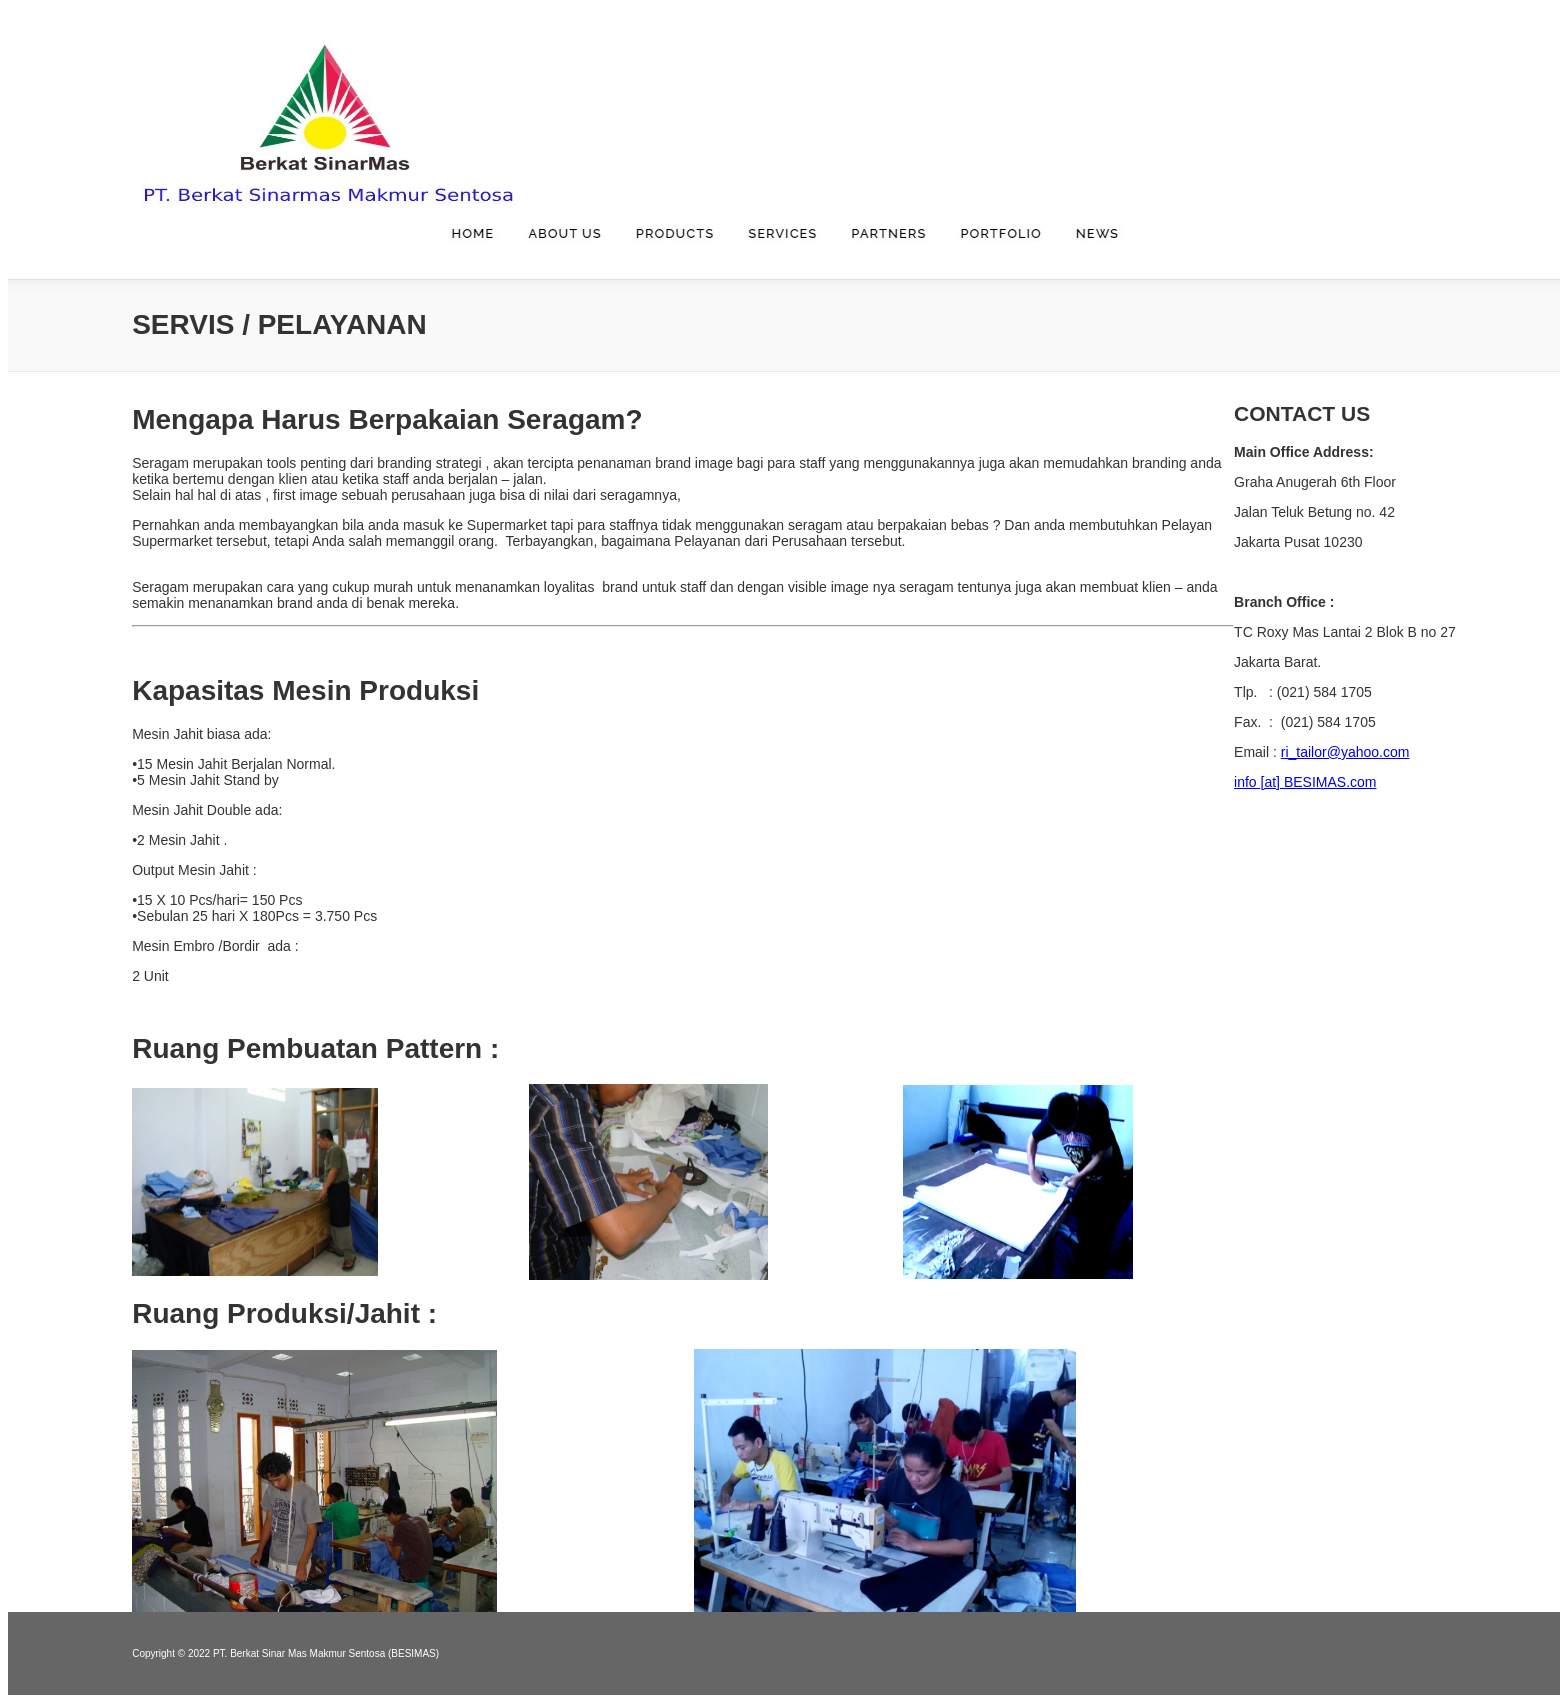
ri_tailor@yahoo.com (1345, 752)
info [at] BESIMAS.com (1305, 782)
